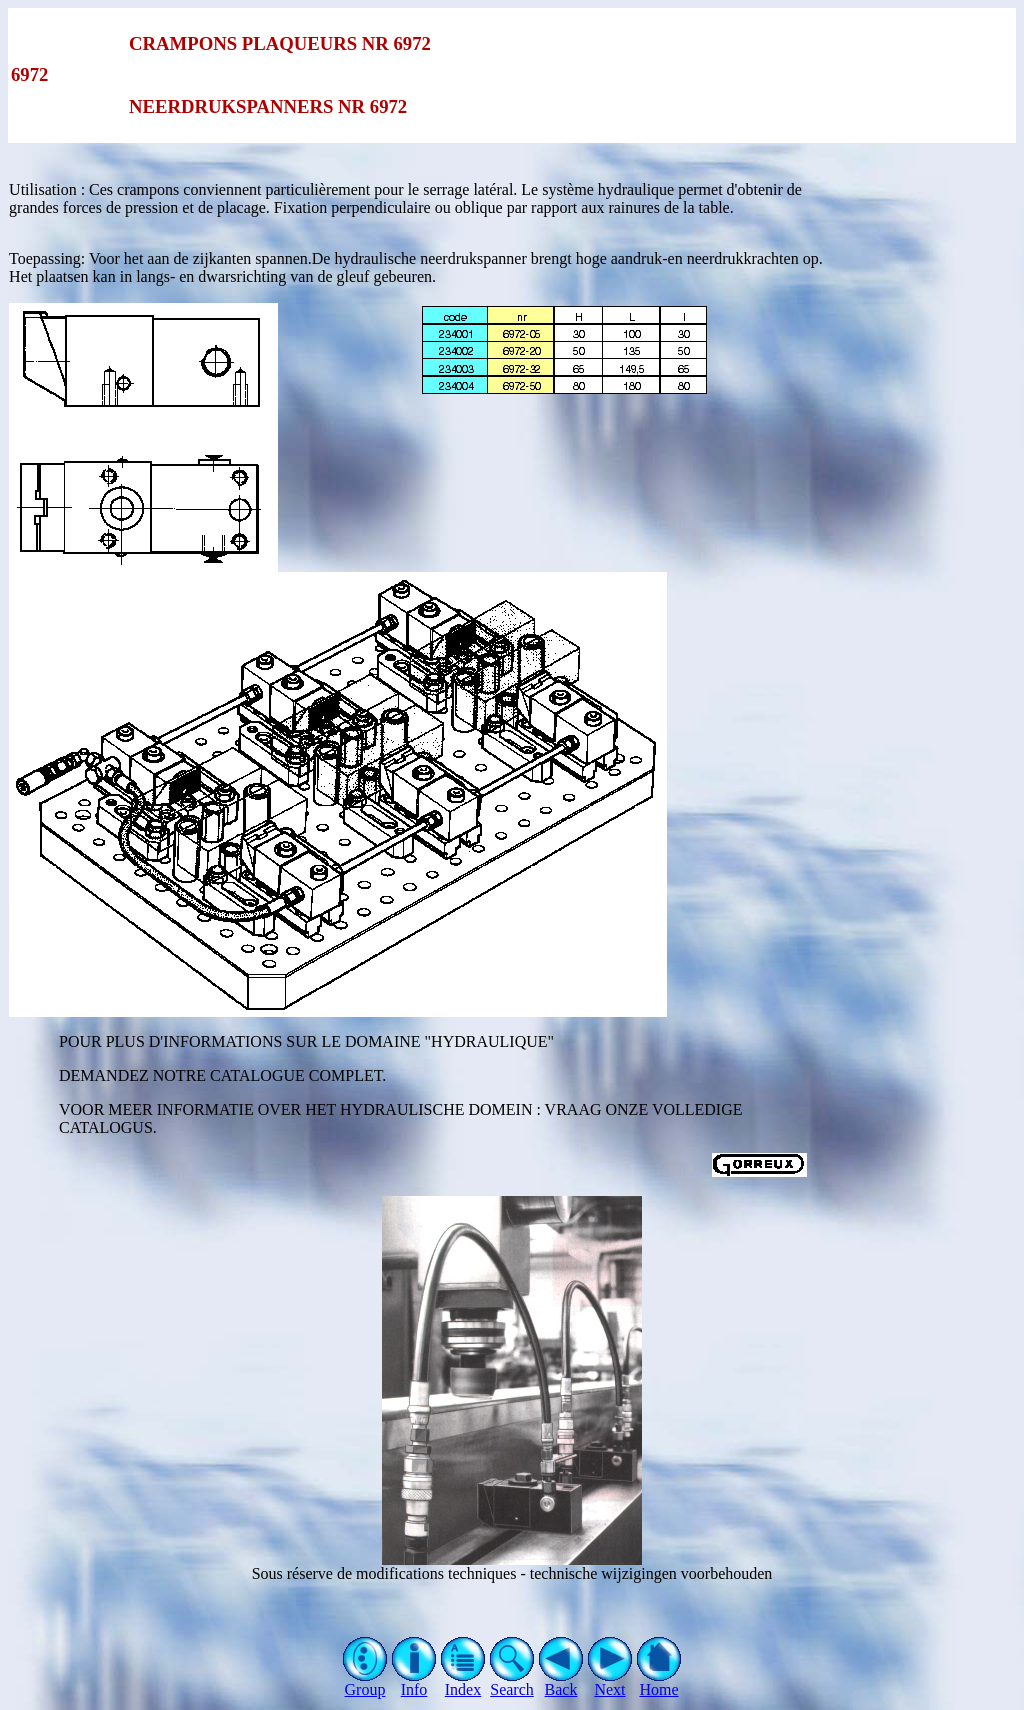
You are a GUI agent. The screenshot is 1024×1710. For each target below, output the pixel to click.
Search (512, 1682)
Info (414, 1682)
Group (365, 1682)
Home (659, 1682)
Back (561, 1682)
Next (610, 1682)
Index (463, 1682)
